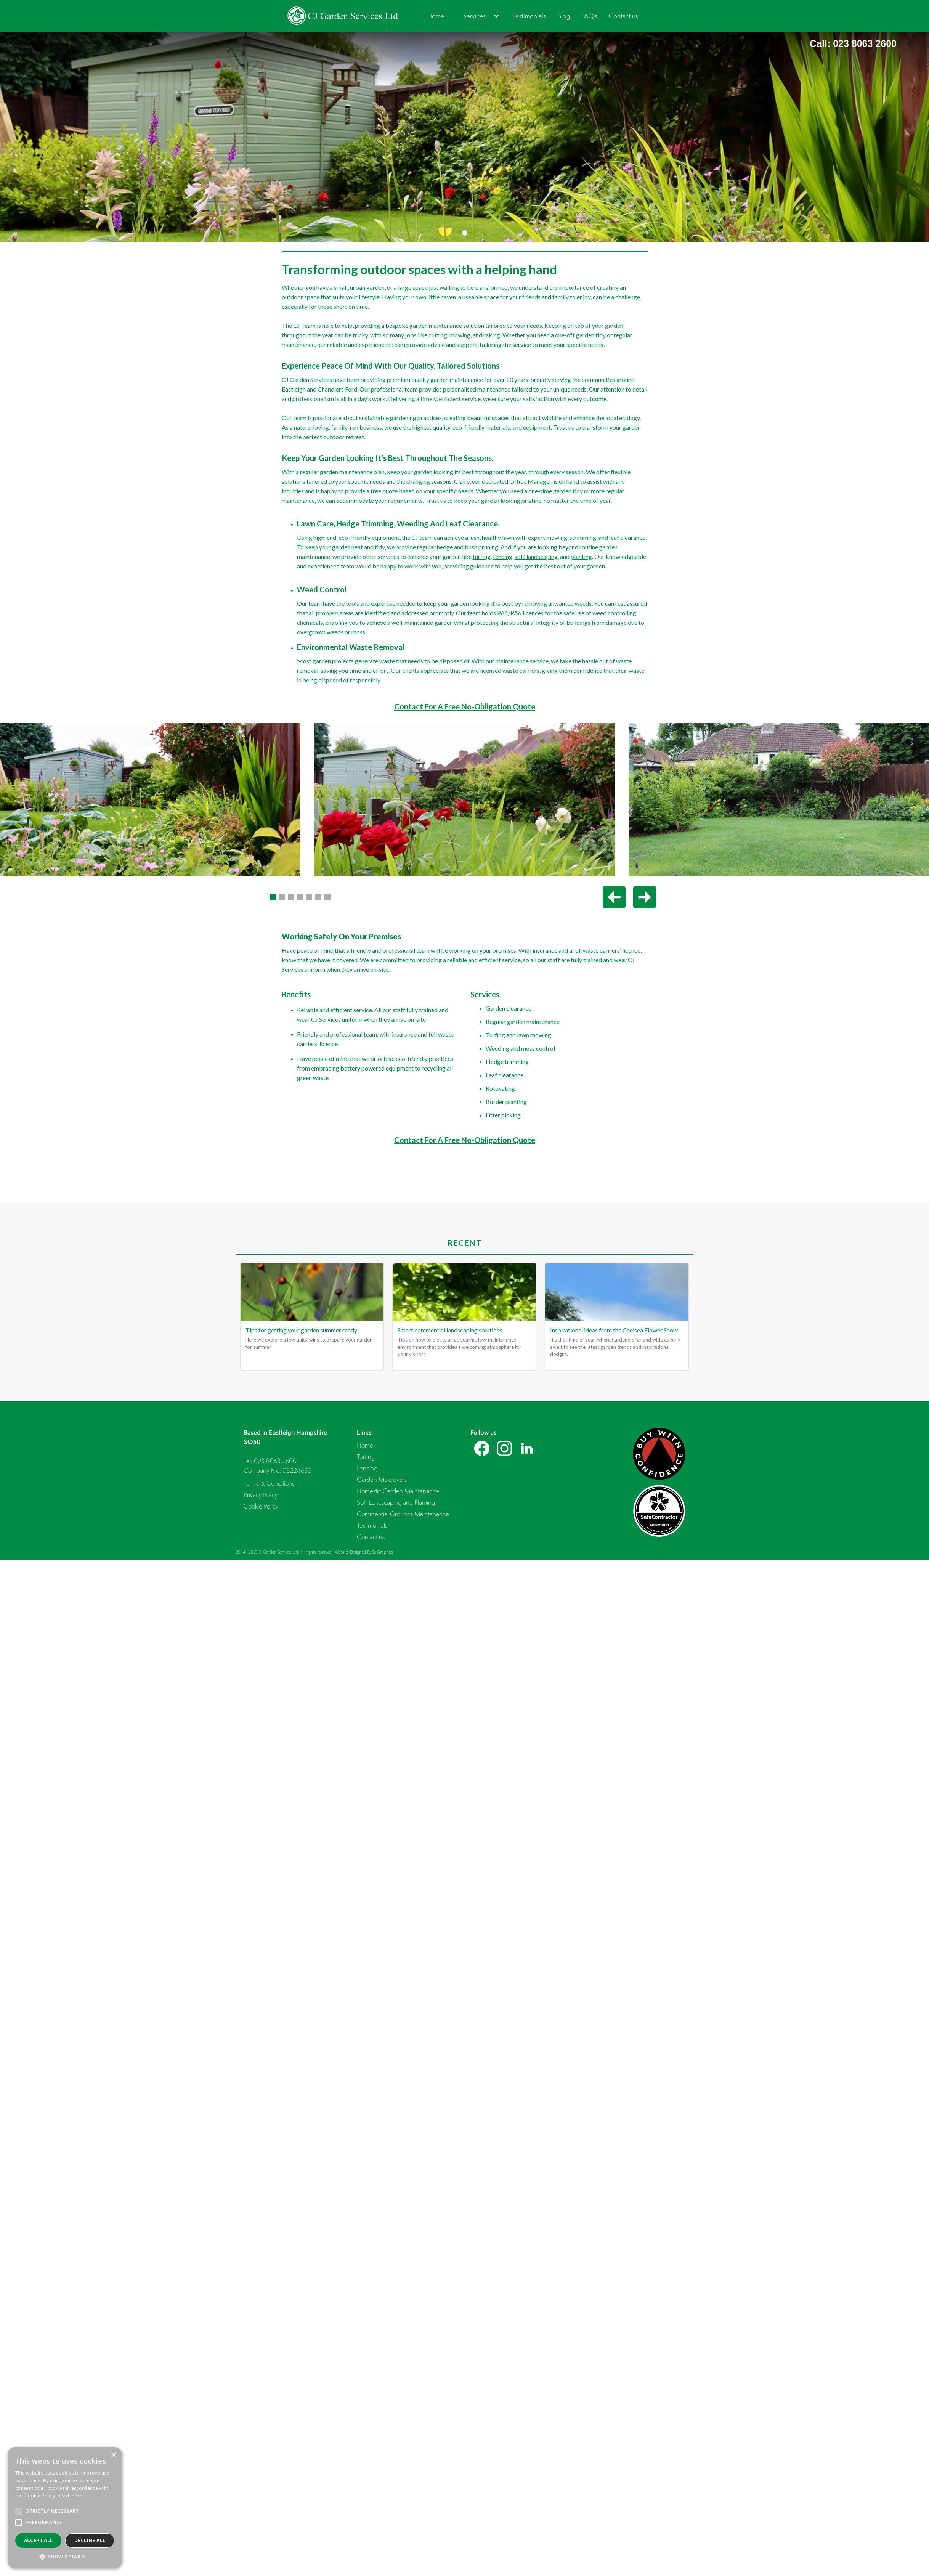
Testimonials (529, 15)
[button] (478, 16)
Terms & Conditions (269, 1483)
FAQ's (589, 15)
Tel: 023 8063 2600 (270, 1460)
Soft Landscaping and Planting (396, 1502)
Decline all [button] (89, 2540)
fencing (502, 556)
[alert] (65, 2507)
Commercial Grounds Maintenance (403, 1513)
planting (581, 556)
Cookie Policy (261, 1506)
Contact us (623, 15)
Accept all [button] (38, 2540)
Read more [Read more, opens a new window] (70, 2496)
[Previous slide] (614, 897)
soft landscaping (536, 556)
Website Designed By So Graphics (364, 1552)
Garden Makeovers (382, 1479)
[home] (343, 16)
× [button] (113, 2455)
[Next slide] (644, 897)
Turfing (366, 1456)
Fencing (367, 1468)
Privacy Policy (261, 1494)
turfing (482, 556)
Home (435, 15)
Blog (563, 15)
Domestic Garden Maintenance (398, 1490)
